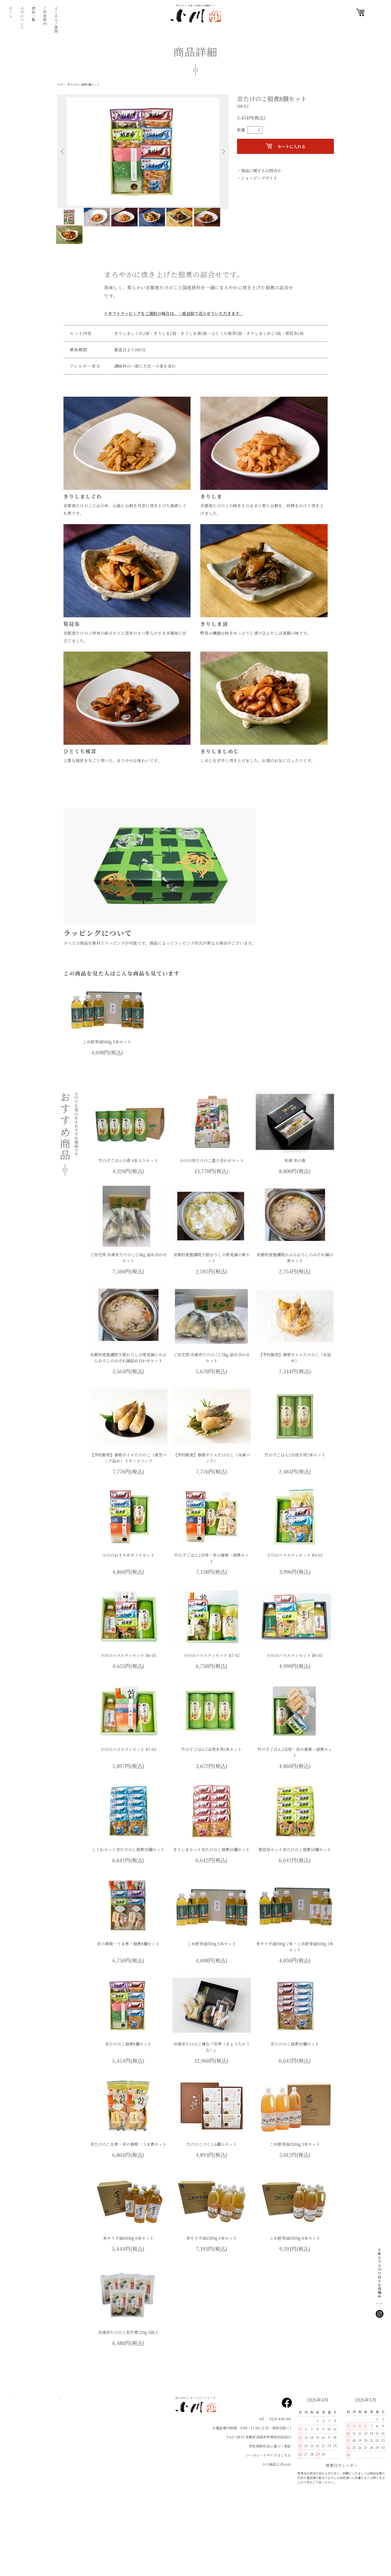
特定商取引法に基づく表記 (270, 2453)
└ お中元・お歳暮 (75, 2518)
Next (221, 151)
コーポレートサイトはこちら (268, 2462)
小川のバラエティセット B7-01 (128, 1757)
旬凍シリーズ (25, 2446)
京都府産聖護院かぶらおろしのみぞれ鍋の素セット (295, 1265)
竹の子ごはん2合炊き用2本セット (294, 1463)
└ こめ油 (68, 2454)
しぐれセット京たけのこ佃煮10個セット (128, 1857)
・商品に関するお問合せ (259, 171)
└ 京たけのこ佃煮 (75, 2422)
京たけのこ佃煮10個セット (294, 2052)
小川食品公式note (276, 2472)
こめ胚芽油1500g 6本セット (294, 2246)
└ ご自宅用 (70, 2525)
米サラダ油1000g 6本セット (128, 2246)
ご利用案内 (44, 16)
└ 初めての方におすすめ (81, 2502)
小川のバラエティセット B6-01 (128, 1663)
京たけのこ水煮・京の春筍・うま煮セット (128, 2152)
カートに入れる (285, 146)
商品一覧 (33, 14)
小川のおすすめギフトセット (128, 1563)
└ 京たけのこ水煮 (75, 2430)
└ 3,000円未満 (73, 2462)
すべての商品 (71, 2407)
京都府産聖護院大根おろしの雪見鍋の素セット (211, 1265)
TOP (18, 2407)
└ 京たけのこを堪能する (81, 2510)
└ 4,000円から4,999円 (80, 2478)
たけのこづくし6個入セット (211, 2152)
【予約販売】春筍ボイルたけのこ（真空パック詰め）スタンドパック (128, 1466)
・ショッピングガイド (257, 178)
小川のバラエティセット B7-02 (211, 1663)
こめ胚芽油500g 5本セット (107, 1050)
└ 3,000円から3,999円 (80, 2470)
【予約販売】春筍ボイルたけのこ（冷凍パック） (211, 1466)
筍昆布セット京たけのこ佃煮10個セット (294, 1857)
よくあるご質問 (56, 19)
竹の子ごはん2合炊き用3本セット (211, 1757)
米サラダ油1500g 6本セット (211, 2246)
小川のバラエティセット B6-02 (295, 1663)
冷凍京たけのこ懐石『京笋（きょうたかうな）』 (211, 2055)
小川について (22, 17)
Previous (64, 151)
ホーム (10, 12)
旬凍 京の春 (294, 1168)
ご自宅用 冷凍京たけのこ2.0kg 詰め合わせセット (128, 1265)
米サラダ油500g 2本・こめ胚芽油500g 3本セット (294, 1954)
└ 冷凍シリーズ (73, 2438)
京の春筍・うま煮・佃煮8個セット (128, 1951)
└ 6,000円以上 (73, 2494)
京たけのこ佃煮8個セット (128, 2052)
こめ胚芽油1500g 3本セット (294, 2152)
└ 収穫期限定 (72, 2446)
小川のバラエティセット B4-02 (295, 1563)
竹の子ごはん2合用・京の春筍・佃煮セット (211, 1566)
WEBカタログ (26, 2438)
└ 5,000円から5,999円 (80, 2486)
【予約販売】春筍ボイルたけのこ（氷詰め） (295, 1365)
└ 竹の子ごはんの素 (77, 2414)
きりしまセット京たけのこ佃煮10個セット (211, 1857)
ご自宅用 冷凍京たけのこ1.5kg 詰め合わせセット (211, 1365)
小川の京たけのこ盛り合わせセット (211, 1168)
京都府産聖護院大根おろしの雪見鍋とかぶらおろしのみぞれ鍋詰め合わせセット (128, 1365)
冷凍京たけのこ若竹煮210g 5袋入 (128, 2340)
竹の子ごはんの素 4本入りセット (128, 1168)
